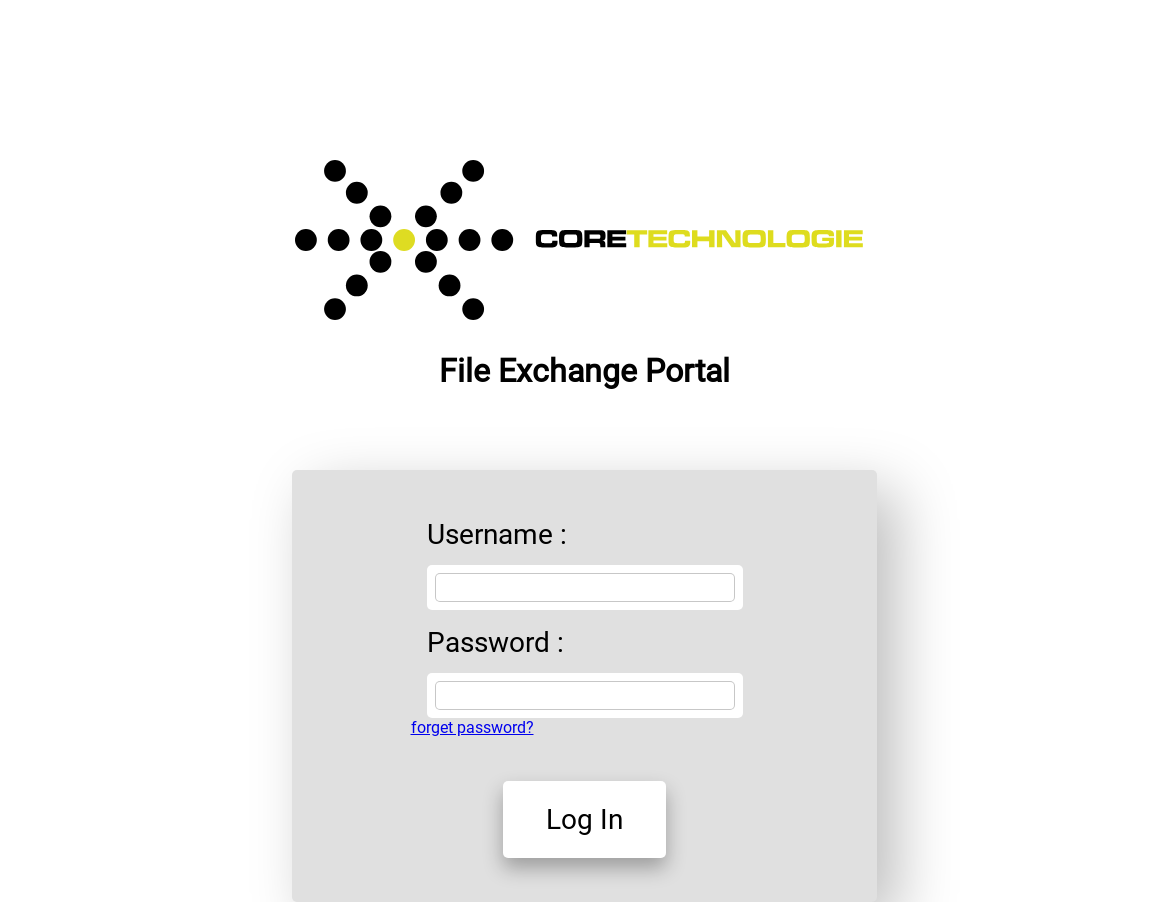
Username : (497, 534)
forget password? (472, 727)
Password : (495, 642)
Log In (584, 819)
